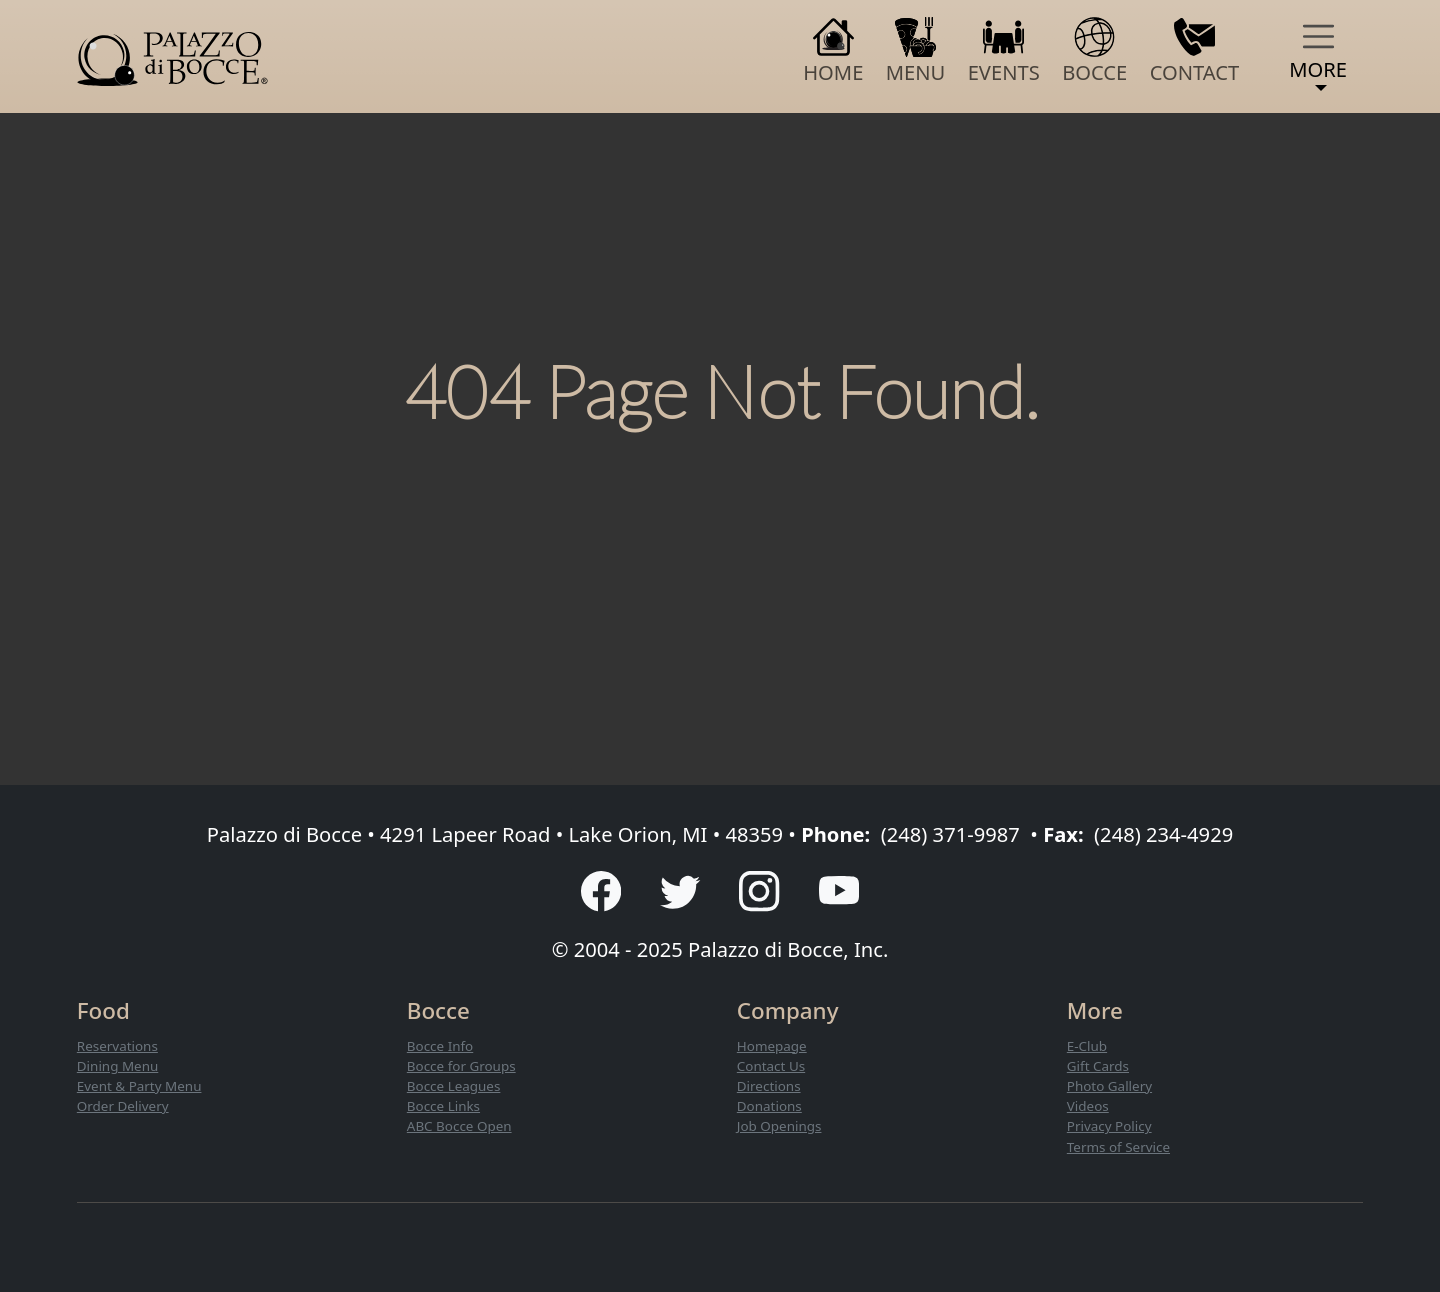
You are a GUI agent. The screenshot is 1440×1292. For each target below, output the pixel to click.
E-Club (1087, 1046)
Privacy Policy (1109, 1126)
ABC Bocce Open (459, 1126)
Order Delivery (123, 1106)
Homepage (772, 1046)
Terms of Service (1118, 1147)
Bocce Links (443, 1106)
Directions (769, 1086)
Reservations (117, 1046)
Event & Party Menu (139, 1086)
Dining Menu (118, 1066)
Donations (769, 1106)
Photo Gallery (1109, 1086)
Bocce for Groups (461, 1066)
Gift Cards (1098, 1066)
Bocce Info (440, 1046)
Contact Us (771, 1066)
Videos (1088, 1106)
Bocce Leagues (454, 1086)
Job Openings (779, 1126)
